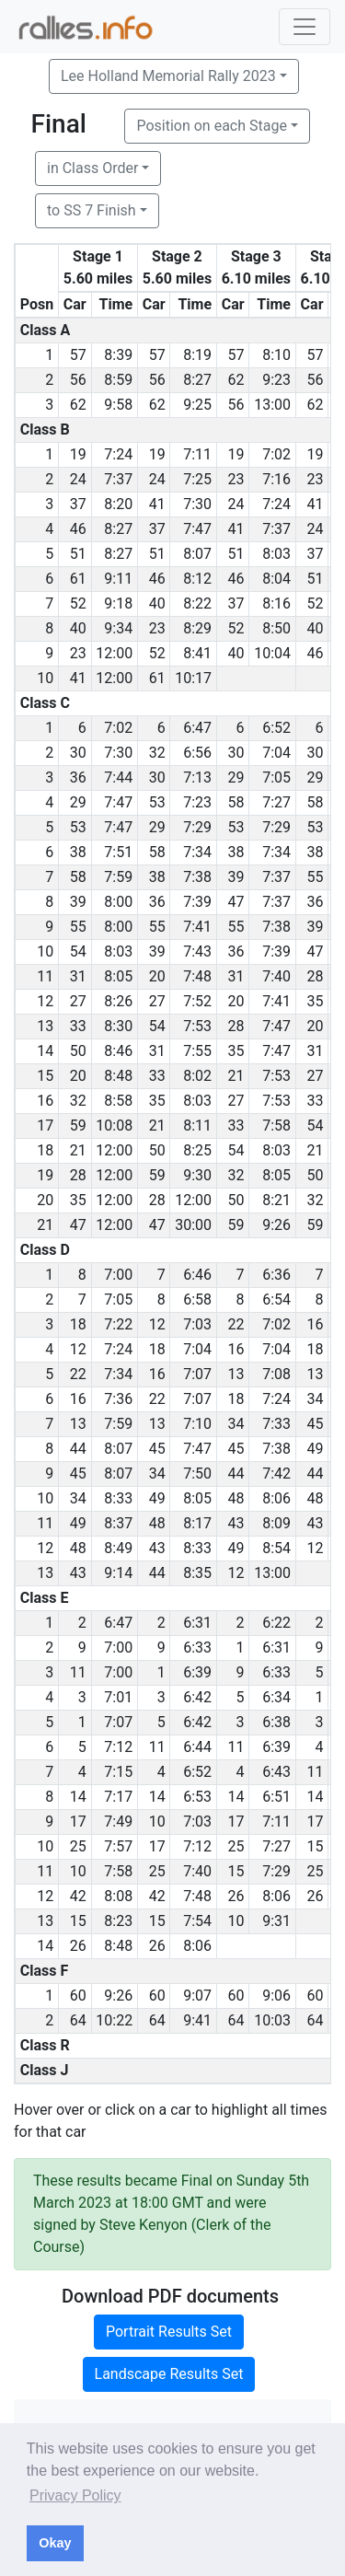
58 (236, 802)
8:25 (197, 1150)
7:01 (118, 1697)
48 (236, 1498)
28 (315, 976)
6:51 (276, 1796)
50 (78, 1051)
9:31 (276, 1921)
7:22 (118, 1324)
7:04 (276, 752)
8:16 (276, 603)
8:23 (118, 1921)
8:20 (118, 504)
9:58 (118, 404)
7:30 (197, 504)
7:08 (276, 1374)
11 (78, 1672)
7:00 (118, 1274)
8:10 (276, 355)
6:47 (197, 728)
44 (78, 1448)
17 (78, 1821)
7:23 (197, 802)
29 (236, 777)
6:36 (276, 1274)
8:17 (197, 1523)
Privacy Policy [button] (75, 2495)
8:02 (197, 1076)
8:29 (197, 628)
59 (78, 1125)
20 (157, 976)
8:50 (276, 628)
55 (315, 877)
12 (157, 1324)
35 (315, 1001)
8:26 (118, 1001)
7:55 (197, 1051)
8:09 (276, 1523)
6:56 (197, 752)
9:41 (197, 2020)
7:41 (197, 926)
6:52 (276, 728)
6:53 (197, 1796)
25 (78, 1846)
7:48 (197, 976)
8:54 (276, 1548)
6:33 (197, 1647)
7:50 (197, 1473)
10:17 (193, 678)
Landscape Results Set (169, 2374)
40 (157, 603)
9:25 (197, 404)
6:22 (276, 1622)
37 (78, 504)
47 (236, 902)
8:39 (118, 355)
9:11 (118, 578)
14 (78, 1796)
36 (78, 777)
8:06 (276, 1498)
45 (315, 1424)
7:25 (197, 479)
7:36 (118, 1399)
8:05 (118, 976)
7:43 (197, 951)
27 (78, 1001)
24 (78, 479)
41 (157, 504)
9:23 (276, 380)
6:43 (276, 1772)
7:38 (197, 877)
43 (236, 1523)
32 (157, 752)
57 (78, 355)
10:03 (272, 2020)
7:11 (197, 454)
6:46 (197, 1274)
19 (78, 454)
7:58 (276, 1125)
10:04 (272, 653)
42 (78, 1896)
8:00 (118, 902)
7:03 (197, 1324)
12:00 (114, 653)
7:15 (118, 1772)
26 (236, 1896)
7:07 (197, 1374)
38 (78, 852)
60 (78, 1995)
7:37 (118, 479)
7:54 (197, 1921)
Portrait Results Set (169, 2331)
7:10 (197, 1424)
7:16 (276, 479)
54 (78, 951)
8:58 (118, 1100)
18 (78, 1324)
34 (315, 1399)
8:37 (118, 1523)
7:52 (197, 1001)
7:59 (118, 877)
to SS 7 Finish (91, 210)
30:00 (193, 1225)
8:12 (197, 578)
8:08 (118, 1896)
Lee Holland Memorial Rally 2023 (168, 76)
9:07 (197, 1995)
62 (236, 380)
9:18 (118, 603)
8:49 (118, 1548)
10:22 (114, 2020)
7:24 (118, 454)
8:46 (118, 1051)
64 (78, 2020)
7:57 (118, 1846)
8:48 (118, 1076)
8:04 (276, 578)
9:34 (118, 628)
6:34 (276, 1697)
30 (78, 752)
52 (78, 603)
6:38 (276, 1722)
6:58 (197, 1299)
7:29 (197, 827)
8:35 (197, 1573)
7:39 (197, 902)
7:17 (118, 1796)
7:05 (276, 777)
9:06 (276, 1995)
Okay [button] (55, 2542)
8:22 (197, 603)
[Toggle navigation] (304, 26)
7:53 (197, 1026)
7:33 (276, 1424)
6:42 (197, 1697)
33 (78, 1026)
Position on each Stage (211, 125)
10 (157, 1821)
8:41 (197, 653)
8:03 (276, 554)
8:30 (118, 1026)
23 (236, 479)
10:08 (114, 1125)
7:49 (118, 1821)
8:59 (118, 380)
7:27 (276, 802)
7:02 (276, 454)
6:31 (197, 1622)
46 (78, 529)
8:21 (276, 1200)
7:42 (276, 1473)
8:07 (197, 554)
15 (315, 1846)
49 (315, 1448)
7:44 (118, 777)
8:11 (197, 1125)
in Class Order (92, 168)
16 (315, 1324)
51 (78, 554)
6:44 (197, 1747)
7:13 (197, 777)
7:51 (118, 852)
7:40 (276, 976)
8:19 (197, 355)
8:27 (197, 380)
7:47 (197, 529)
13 (236, 1374)
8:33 (118, 1498)
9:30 (197, 1175)
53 (157, 802)
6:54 (276, 1299)
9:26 (276, 1225)
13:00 (272, 404)
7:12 (118, 1747)
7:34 (197, 852)
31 (78, 976)
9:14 (118, 1573)
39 (236, 877)
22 (236, 1324)
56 (78, 380)
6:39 (197, 1672)
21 (236, 1076)
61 (78, 578)
